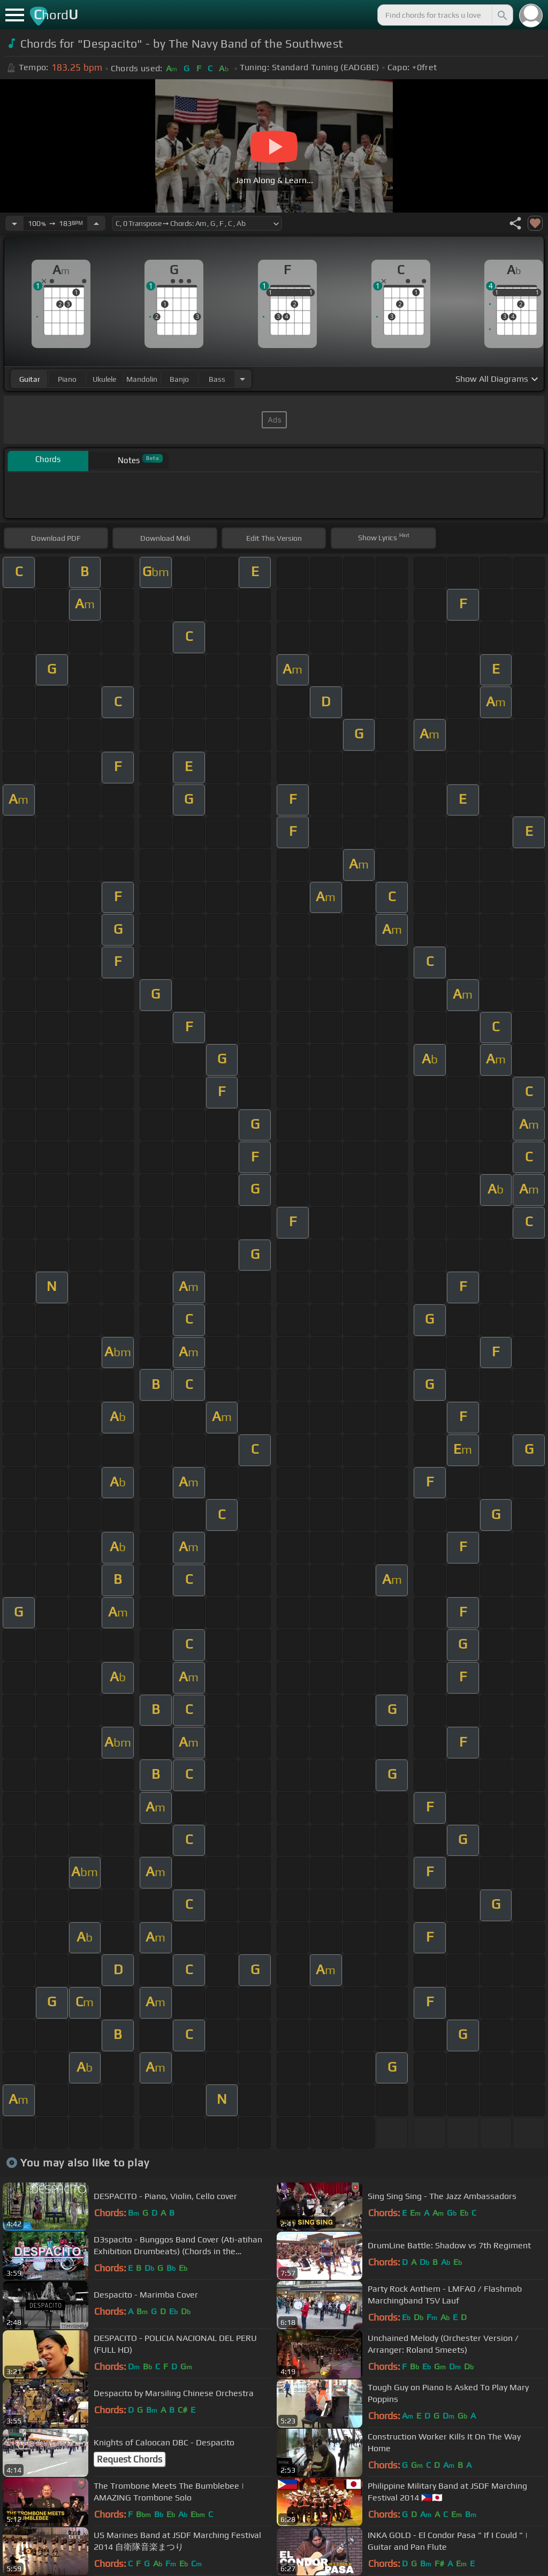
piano (67, 379)
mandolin (141, 379)
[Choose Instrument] (242, 379)
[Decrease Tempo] (14, 223)
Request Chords (129, 2459)
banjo (179, 379)
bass (217, 379)
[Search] (501, 15)
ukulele (104, 379)
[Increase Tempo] (96, 223)
